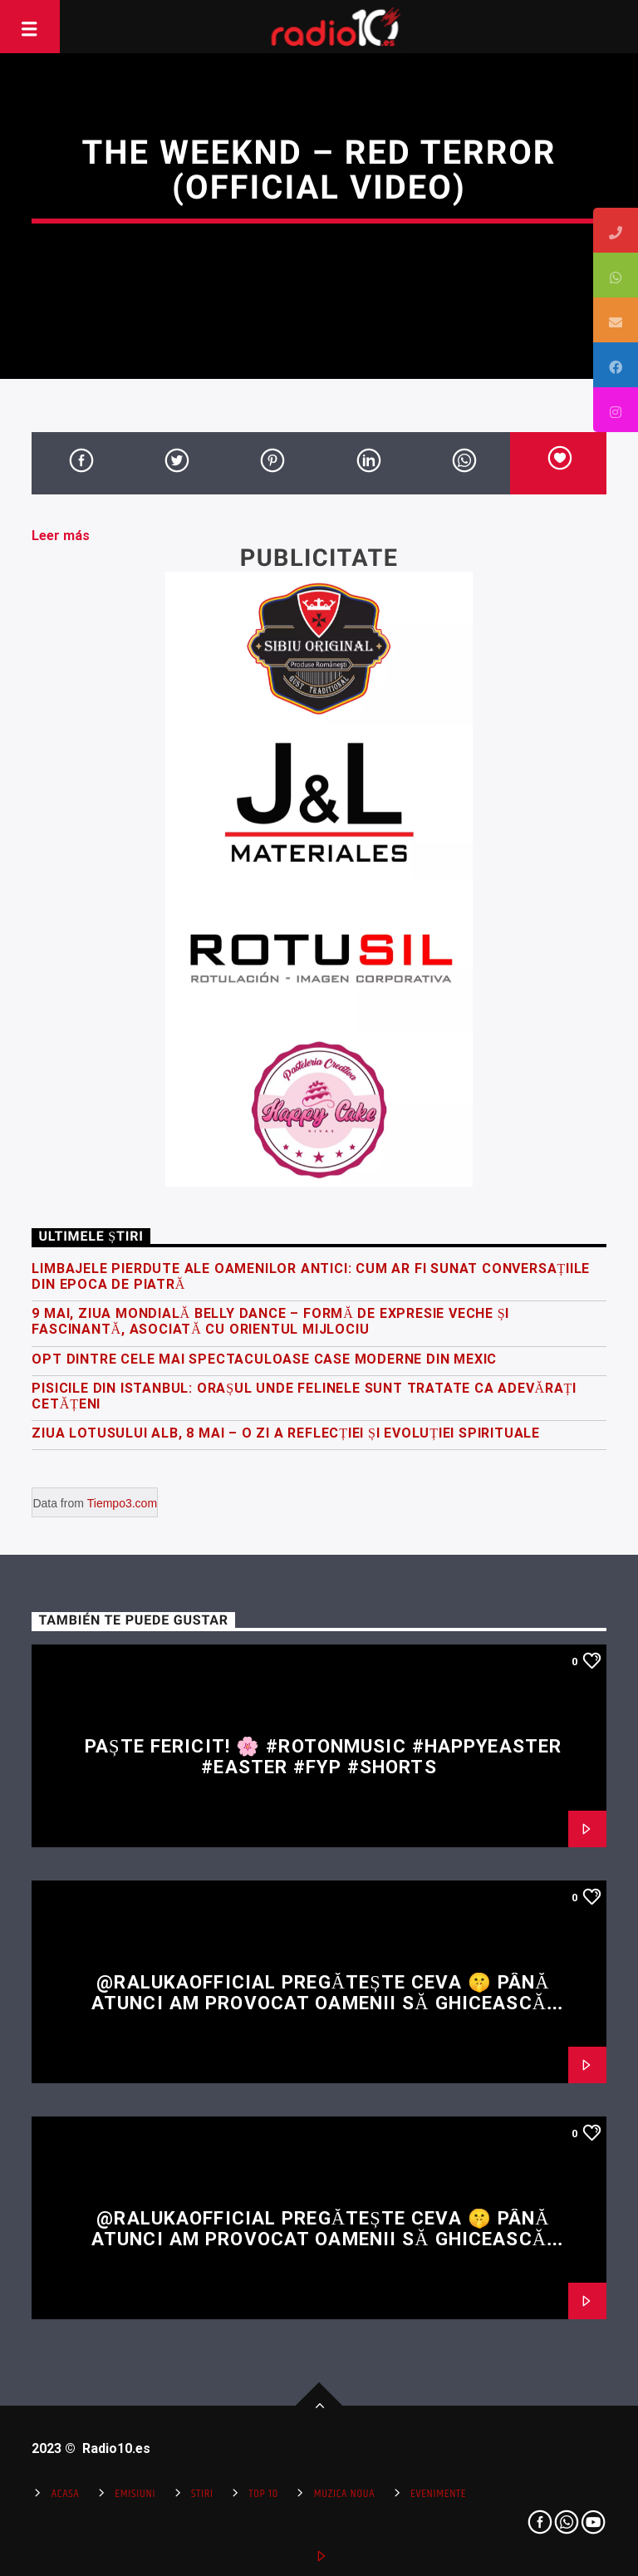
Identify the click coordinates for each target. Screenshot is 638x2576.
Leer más (61, 535)
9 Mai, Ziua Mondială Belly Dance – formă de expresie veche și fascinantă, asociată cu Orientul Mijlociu (270, 1321)
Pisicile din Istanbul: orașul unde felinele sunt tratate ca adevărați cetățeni (304, 1396)
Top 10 (263, 2494)
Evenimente (438, 2494)
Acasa (66, 2494)
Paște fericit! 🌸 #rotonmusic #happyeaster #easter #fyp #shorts (323, 1756)
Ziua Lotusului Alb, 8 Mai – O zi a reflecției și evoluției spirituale (286, 1433)
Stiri (202, 2494)
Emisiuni (135, 2494)
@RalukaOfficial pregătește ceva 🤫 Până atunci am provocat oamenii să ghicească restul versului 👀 (320, 2002)
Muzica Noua (344, 2494)
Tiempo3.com (122, 1503)
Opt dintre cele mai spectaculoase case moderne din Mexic (264, 1359)
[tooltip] (615, 230)
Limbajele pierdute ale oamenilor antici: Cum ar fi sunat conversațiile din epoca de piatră (311, 1276)
